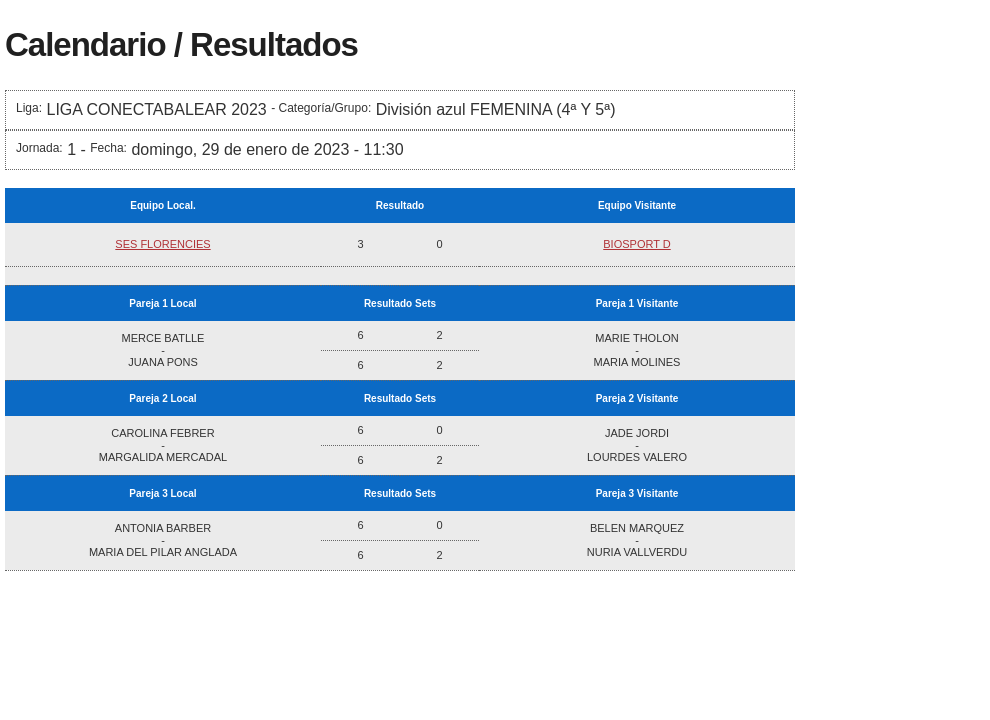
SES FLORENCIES (162, 244)
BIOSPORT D (636, 244)
